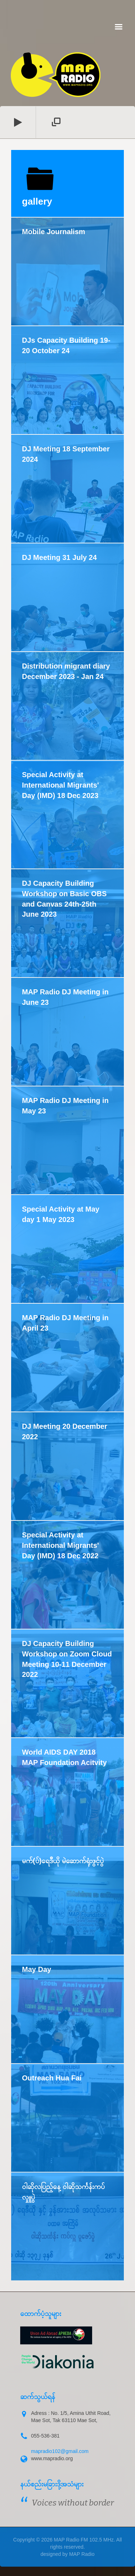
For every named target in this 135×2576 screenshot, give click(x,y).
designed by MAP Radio (68, 2554)
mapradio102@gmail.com (60, 2451)
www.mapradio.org (52, 2458)
